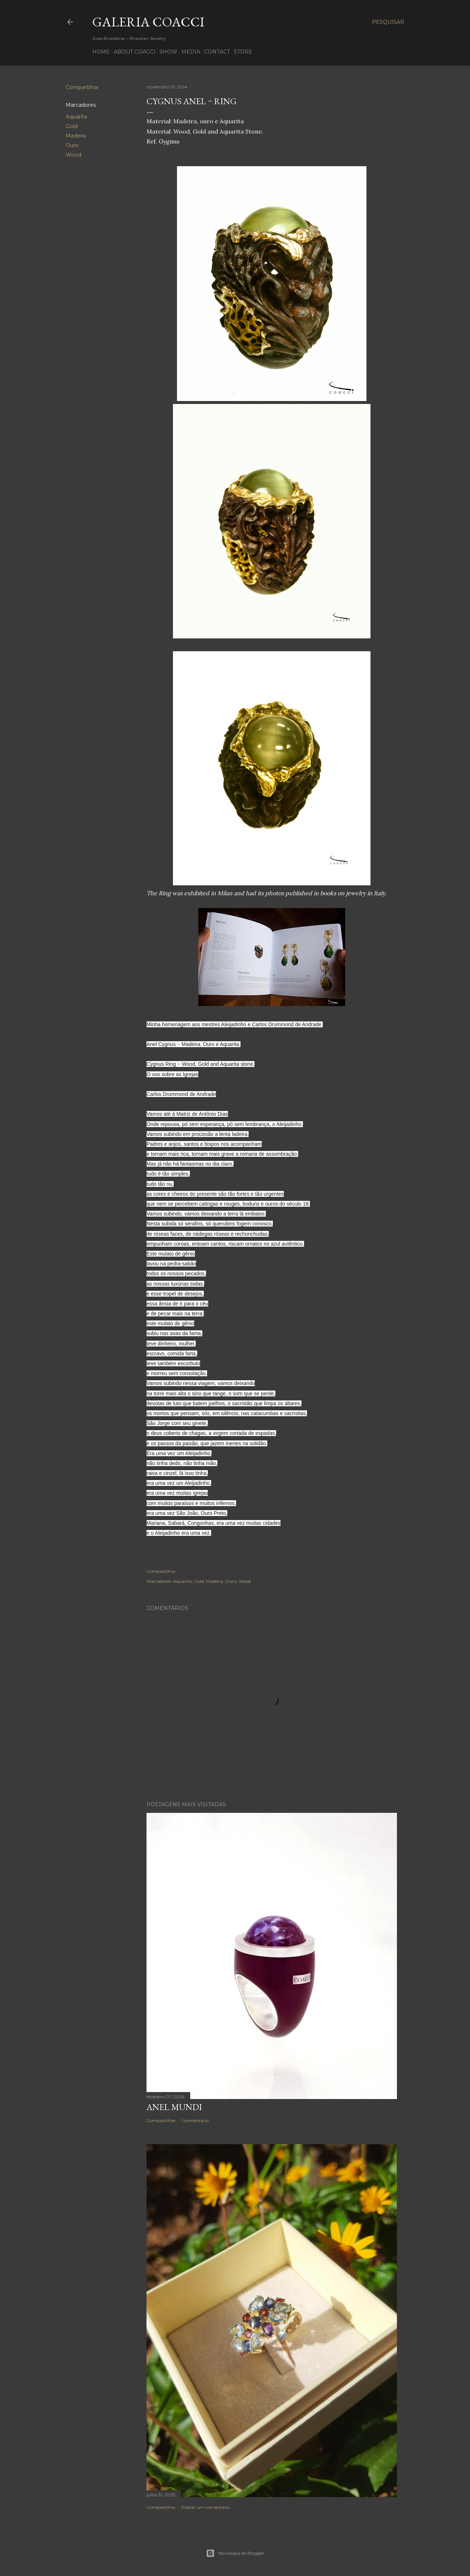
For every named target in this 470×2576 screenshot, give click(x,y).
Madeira (76, 135)
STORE (243, 51)
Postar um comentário (205, 2507)
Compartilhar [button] (82, 87)
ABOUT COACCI (134, 51)
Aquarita (76, 116)
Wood (73, 155)
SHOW (168, 51)
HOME (101, 51)
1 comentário (195, 2120)
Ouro (72, 145)
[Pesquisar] (388, 22)
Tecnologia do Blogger (235, 2553)
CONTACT (217, 51)
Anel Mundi (174, 2107)
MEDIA (190, 51)
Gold (71, 126)
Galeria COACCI (148, 21)
